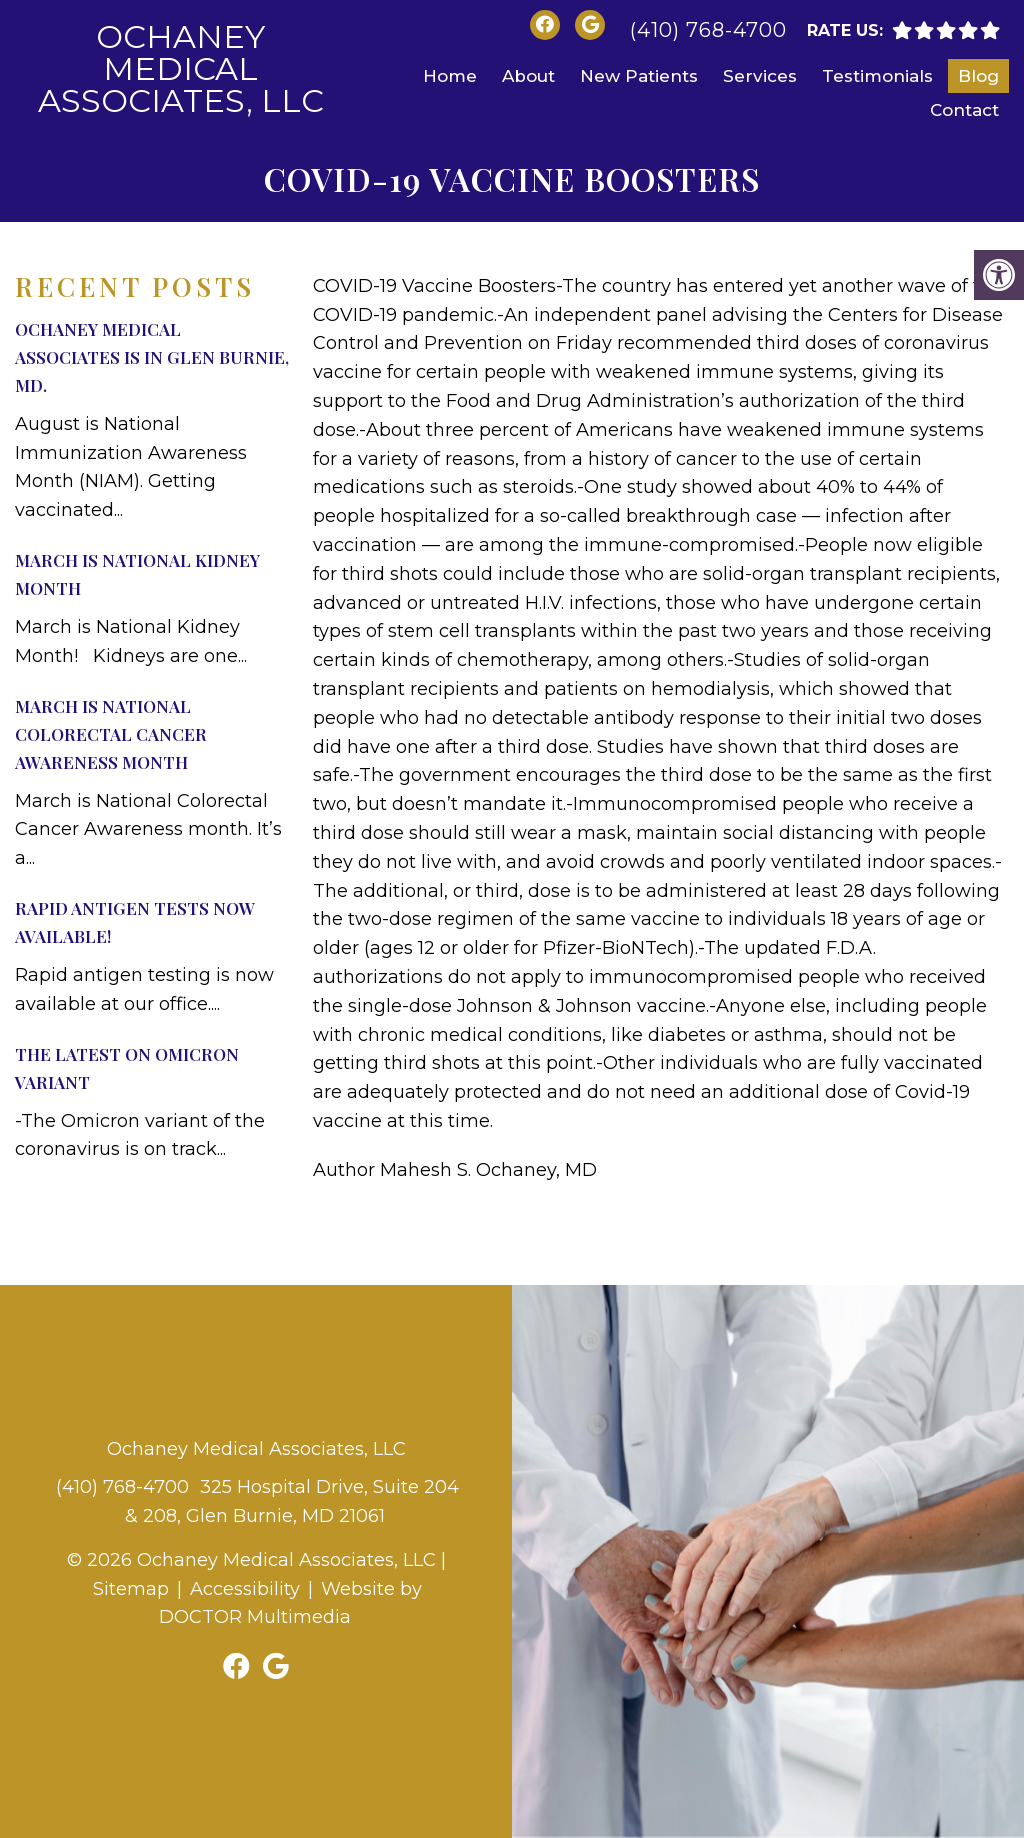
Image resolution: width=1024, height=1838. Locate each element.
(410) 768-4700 (708, 30)
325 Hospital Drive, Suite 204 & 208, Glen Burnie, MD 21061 (292, 1501)
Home (450, 76)
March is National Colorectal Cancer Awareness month (111, 734)
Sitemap (131, 1589)
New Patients (639, 76)
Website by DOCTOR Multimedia (291, 1603)
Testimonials (877, 76)
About (528, 76)
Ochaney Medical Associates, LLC (181, 69)
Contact (964, 110)
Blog (978, 76)
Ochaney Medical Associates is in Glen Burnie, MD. (152, 357)
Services (760, 76)
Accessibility (245, 1589)
